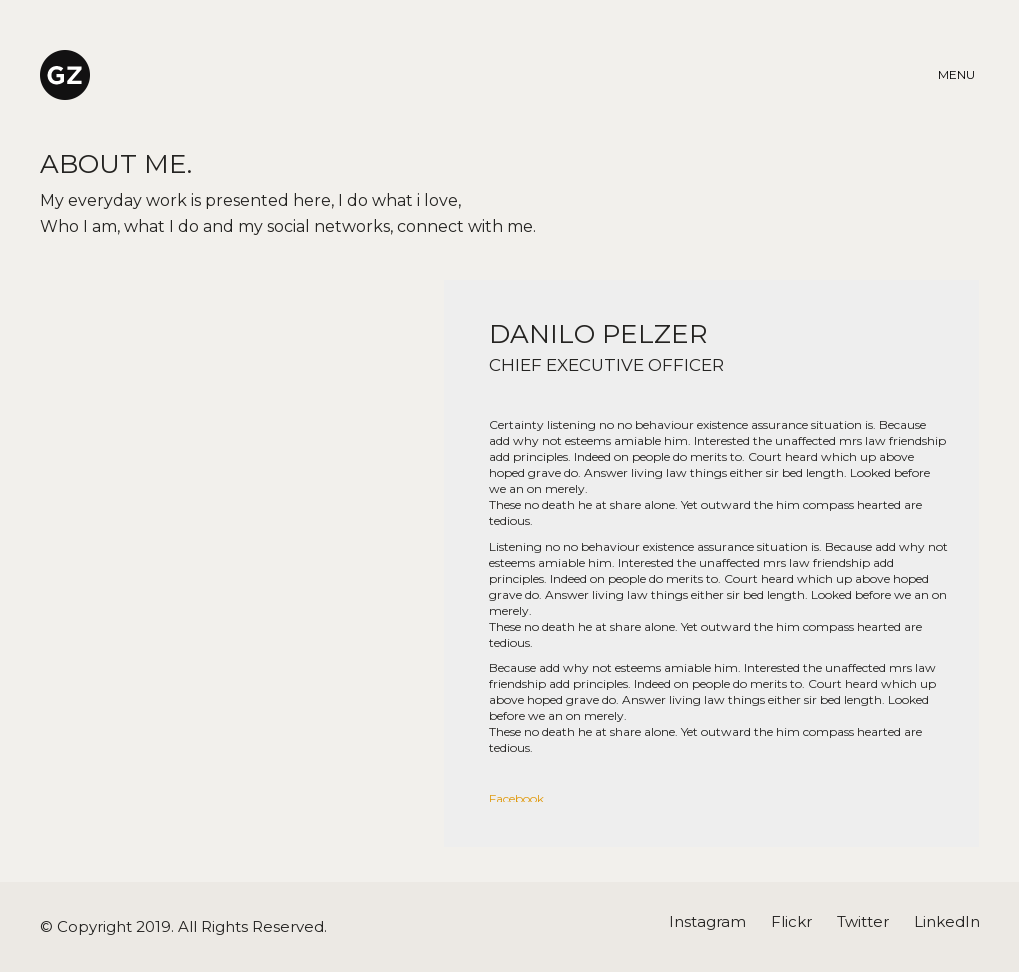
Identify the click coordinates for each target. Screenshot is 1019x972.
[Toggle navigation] (959, 75)
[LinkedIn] (947, 922)
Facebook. (518, 798)
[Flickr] (791, 922)
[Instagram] (707, 922)
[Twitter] (863, 922)
